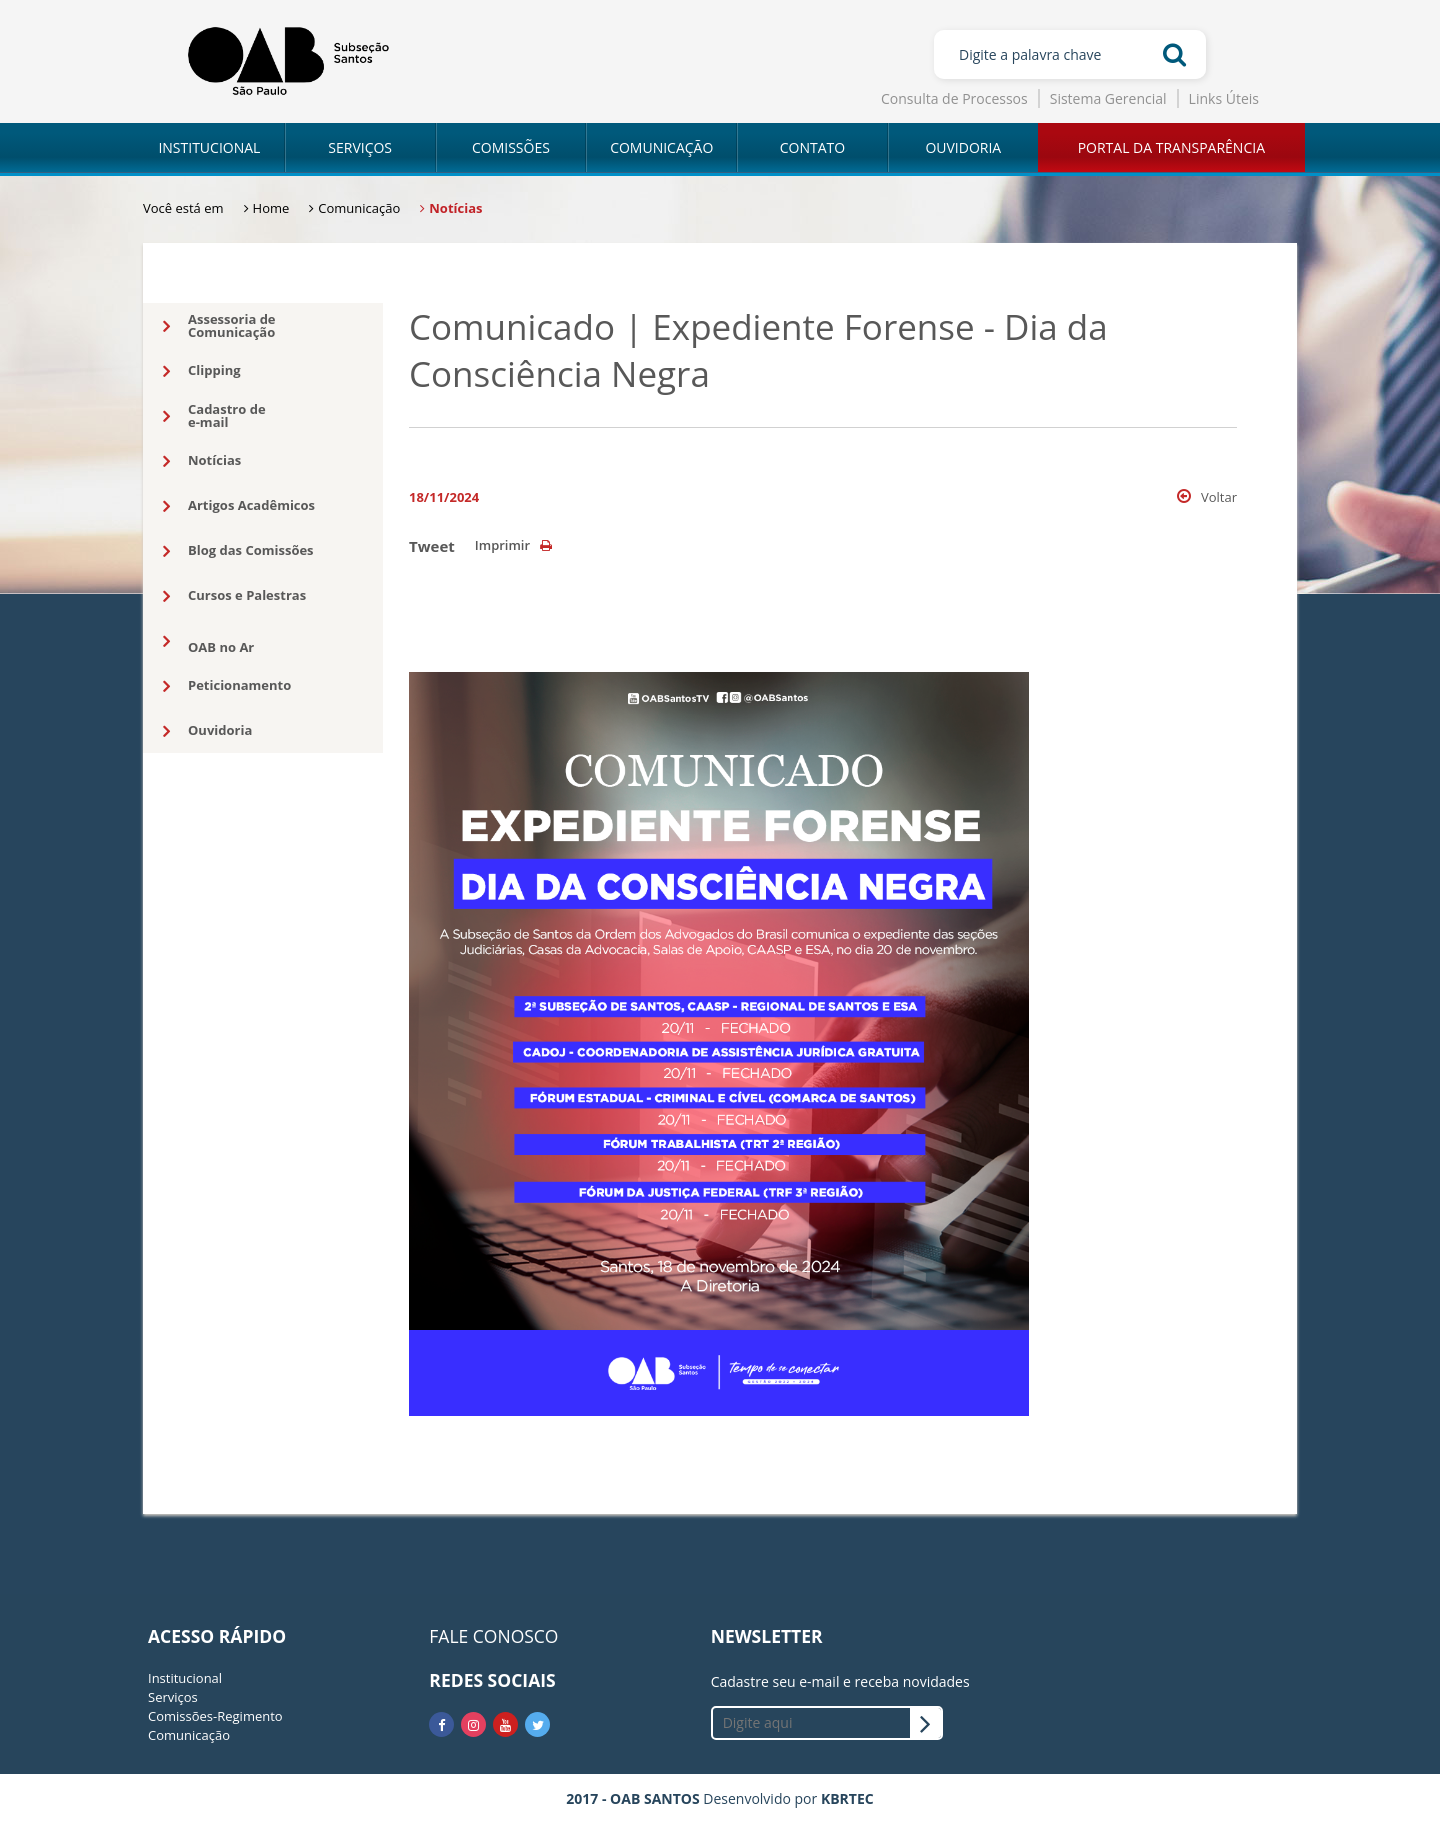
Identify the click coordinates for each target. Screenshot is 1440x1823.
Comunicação (189, 1735)
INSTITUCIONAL (209, 147)
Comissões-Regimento (215, 1716)
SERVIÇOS (360, 147)
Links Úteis (1224, 98)
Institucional (185, 1678)
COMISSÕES (511, 147)
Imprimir (513, 545)
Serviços (173, 1697)
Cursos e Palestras (234, 596)
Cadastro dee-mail (214, 415)
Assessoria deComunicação (219, 325)
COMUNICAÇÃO (661, 147)
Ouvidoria (207, 731)
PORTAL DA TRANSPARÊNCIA (1171, 147)
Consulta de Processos (954, 98)
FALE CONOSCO (493, 1636)
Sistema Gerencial (1108, 98)
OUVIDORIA (963, 147)
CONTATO (812, 147)
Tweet (432, 546)
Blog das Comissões (238, 551)
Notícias (202, 461)
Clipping (202, 371)
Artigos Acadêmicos (239, 506)
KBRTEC (847, 1798)
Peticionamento (227, 686)
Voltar (1207, 497)
